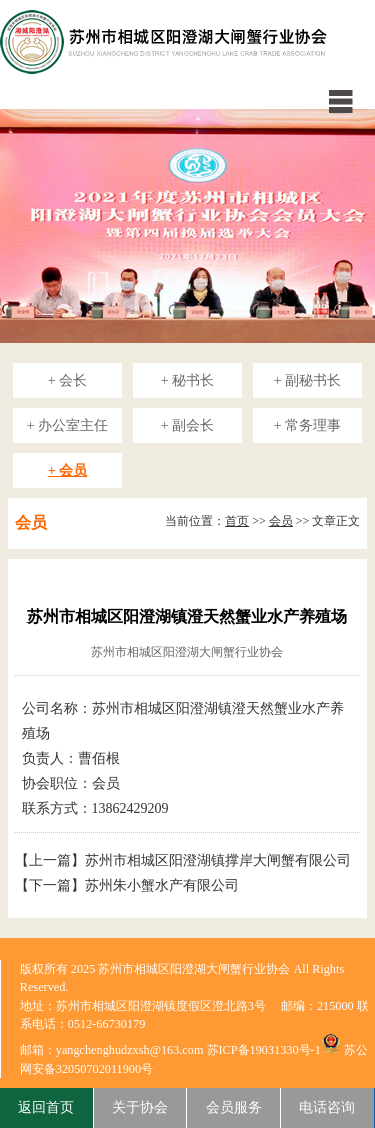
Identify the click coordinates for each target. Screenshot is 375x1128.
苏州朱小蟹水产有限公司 (162, 885)
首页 (237, 521)
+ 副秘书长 (307, 380)
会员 (281, 521)
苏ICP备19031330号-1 (264, 1050)
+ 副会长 (187, 425)
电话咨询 (327, 1107)
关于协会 (140, 1107)
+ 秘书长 (187, 380)
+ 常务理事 (307, 425)
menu (340, 101)
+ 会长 (67, 380)
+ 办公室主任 (67, 425)
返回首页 (46, 1107)
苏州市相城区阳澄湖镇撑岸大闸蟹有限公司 (218, 860)
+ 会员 (67, 470)
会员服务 (234, 1107)
